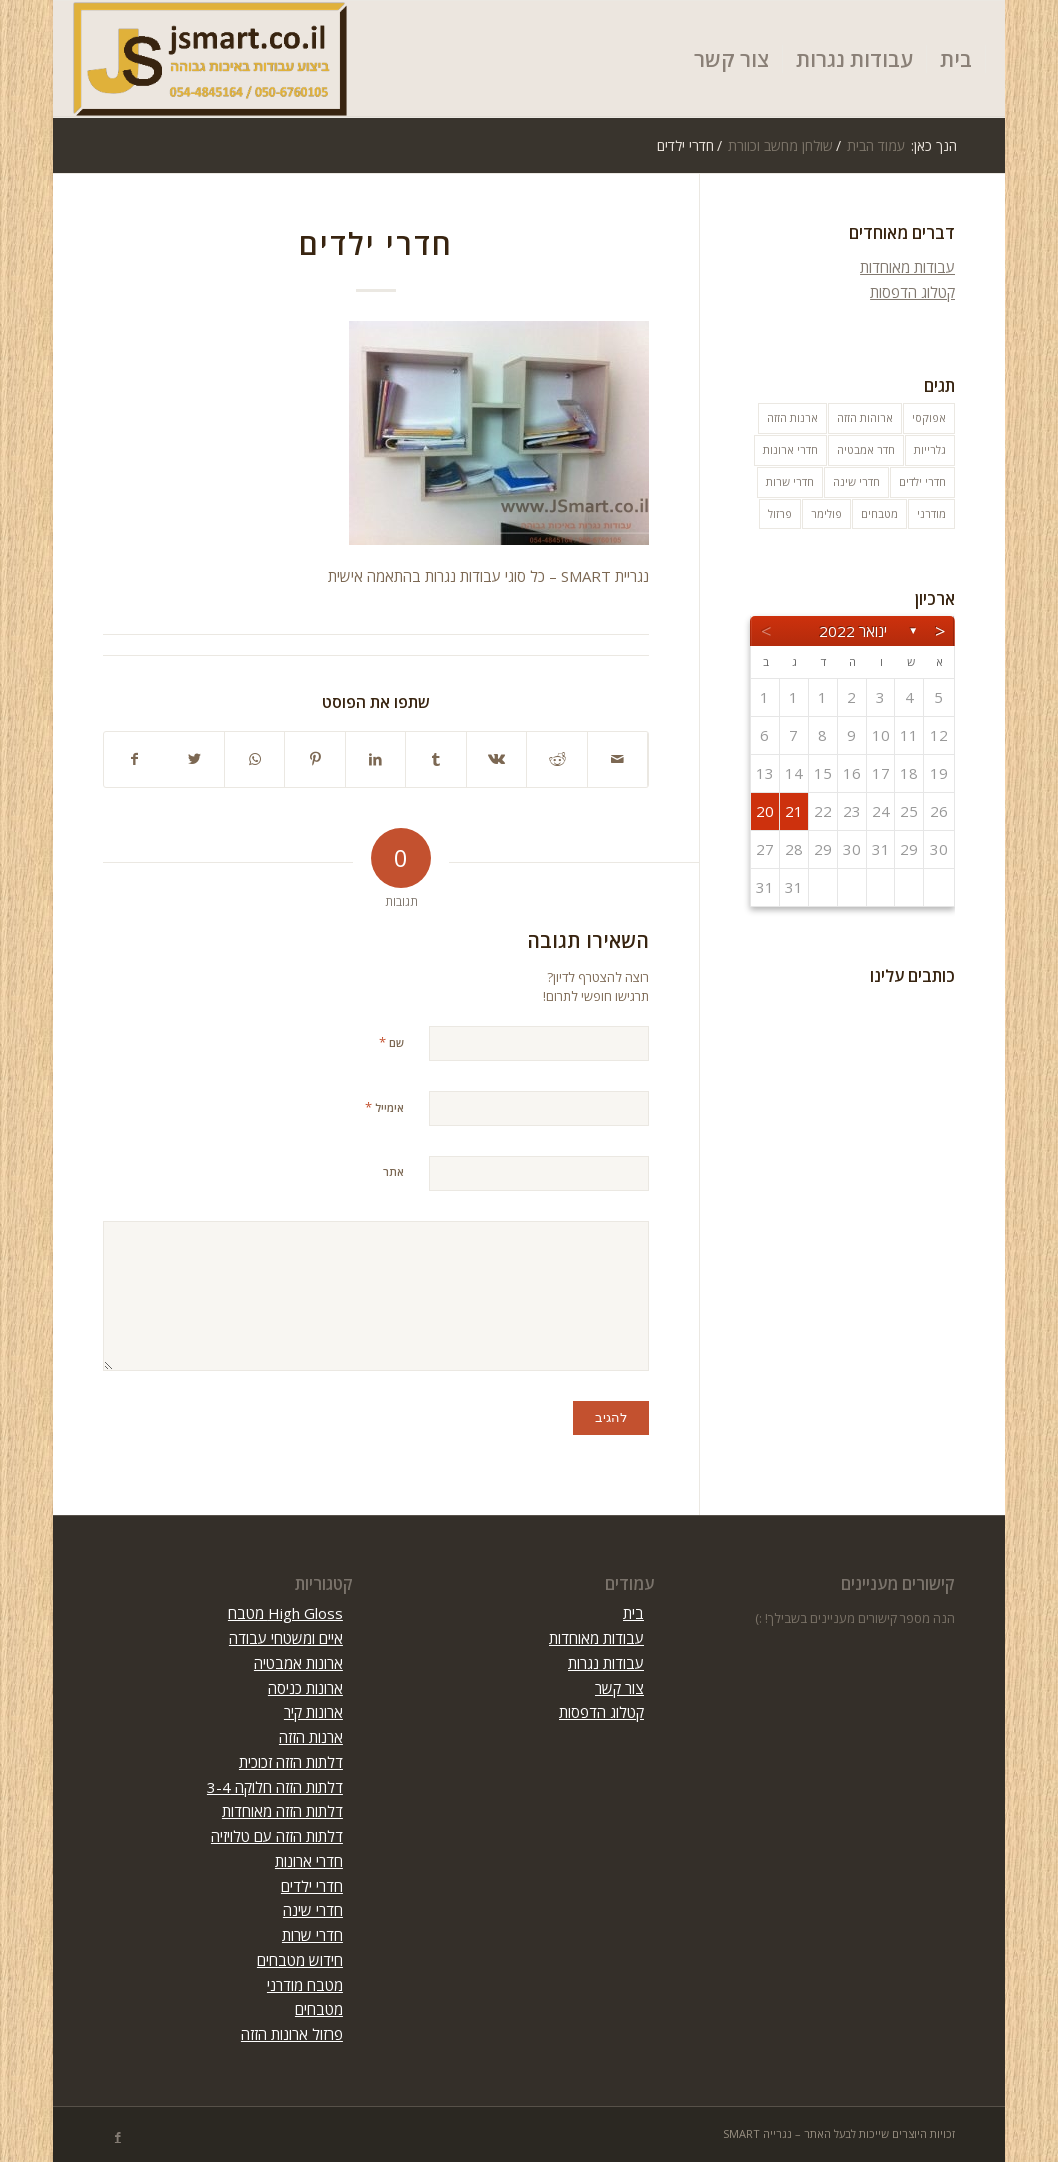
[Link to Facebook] (118, 2137)
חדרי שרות (312, 1935)
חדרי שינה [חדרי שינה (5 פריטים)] (856, 481)
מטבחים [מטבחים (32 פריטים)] (879, 513)
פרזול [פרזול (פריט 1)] (780, 513)
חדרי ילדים (312, 1886)
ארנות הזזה (311, 1737)
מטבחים (319, 2009)
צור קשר (619, 1688)
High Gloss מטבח (285, 1613)
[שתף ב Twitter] (194, 759)
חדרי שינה (313, 1910)
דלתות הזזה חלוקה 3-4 (275, 1787)
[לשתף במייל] (618, 759)
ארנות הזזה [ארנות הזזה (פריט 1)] (792, 417)
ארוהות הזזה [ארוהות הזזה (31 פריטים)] (865, 417)
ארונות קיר (313, 1712)
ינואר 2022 (853, 631)
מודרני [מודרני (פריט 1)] (931, 513)
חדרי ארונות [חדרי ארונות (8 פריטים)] (790, 449)
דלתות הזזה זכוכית (291, 1762)
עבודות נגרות (606, 1663)
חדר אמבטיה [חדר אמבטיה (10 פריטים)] (866, 449)
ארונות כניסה (305, 1688)
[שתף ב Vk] (497, 759)
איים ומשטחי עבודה (286, 1638)
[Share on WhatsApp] (255, 759)
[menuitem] (956, 59)
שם (391, 1042)
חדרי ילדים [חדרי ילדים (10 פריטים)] (922, 481)
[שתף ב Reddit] (557, 759)
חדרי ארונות (309, 1861)
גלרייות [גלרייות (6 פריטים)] (930, 449)
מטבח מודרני (305, 1985)
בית (633, 1613)
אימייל (384, 1107)
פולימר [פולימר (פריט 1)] (826, 513)
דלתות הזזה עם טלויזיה (277, 1836)
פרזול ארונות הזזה (292, 2034)
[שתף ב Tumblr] (436, 759)
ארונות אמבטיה (298, 1663)
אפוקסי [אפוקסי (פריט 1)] (929, 417)
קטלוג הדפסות (912, 292)
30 (940, 849)
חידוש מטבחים (300, 1960)
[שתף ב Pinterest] (315, 759)
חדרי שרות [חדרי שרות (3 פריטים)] (790, 481)
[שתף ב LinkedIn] (376, 759)
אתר (393, 1171)
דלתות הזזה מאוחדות (282, 1811)
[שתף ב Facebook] (134, 759)
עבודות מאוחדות (907, 267)
